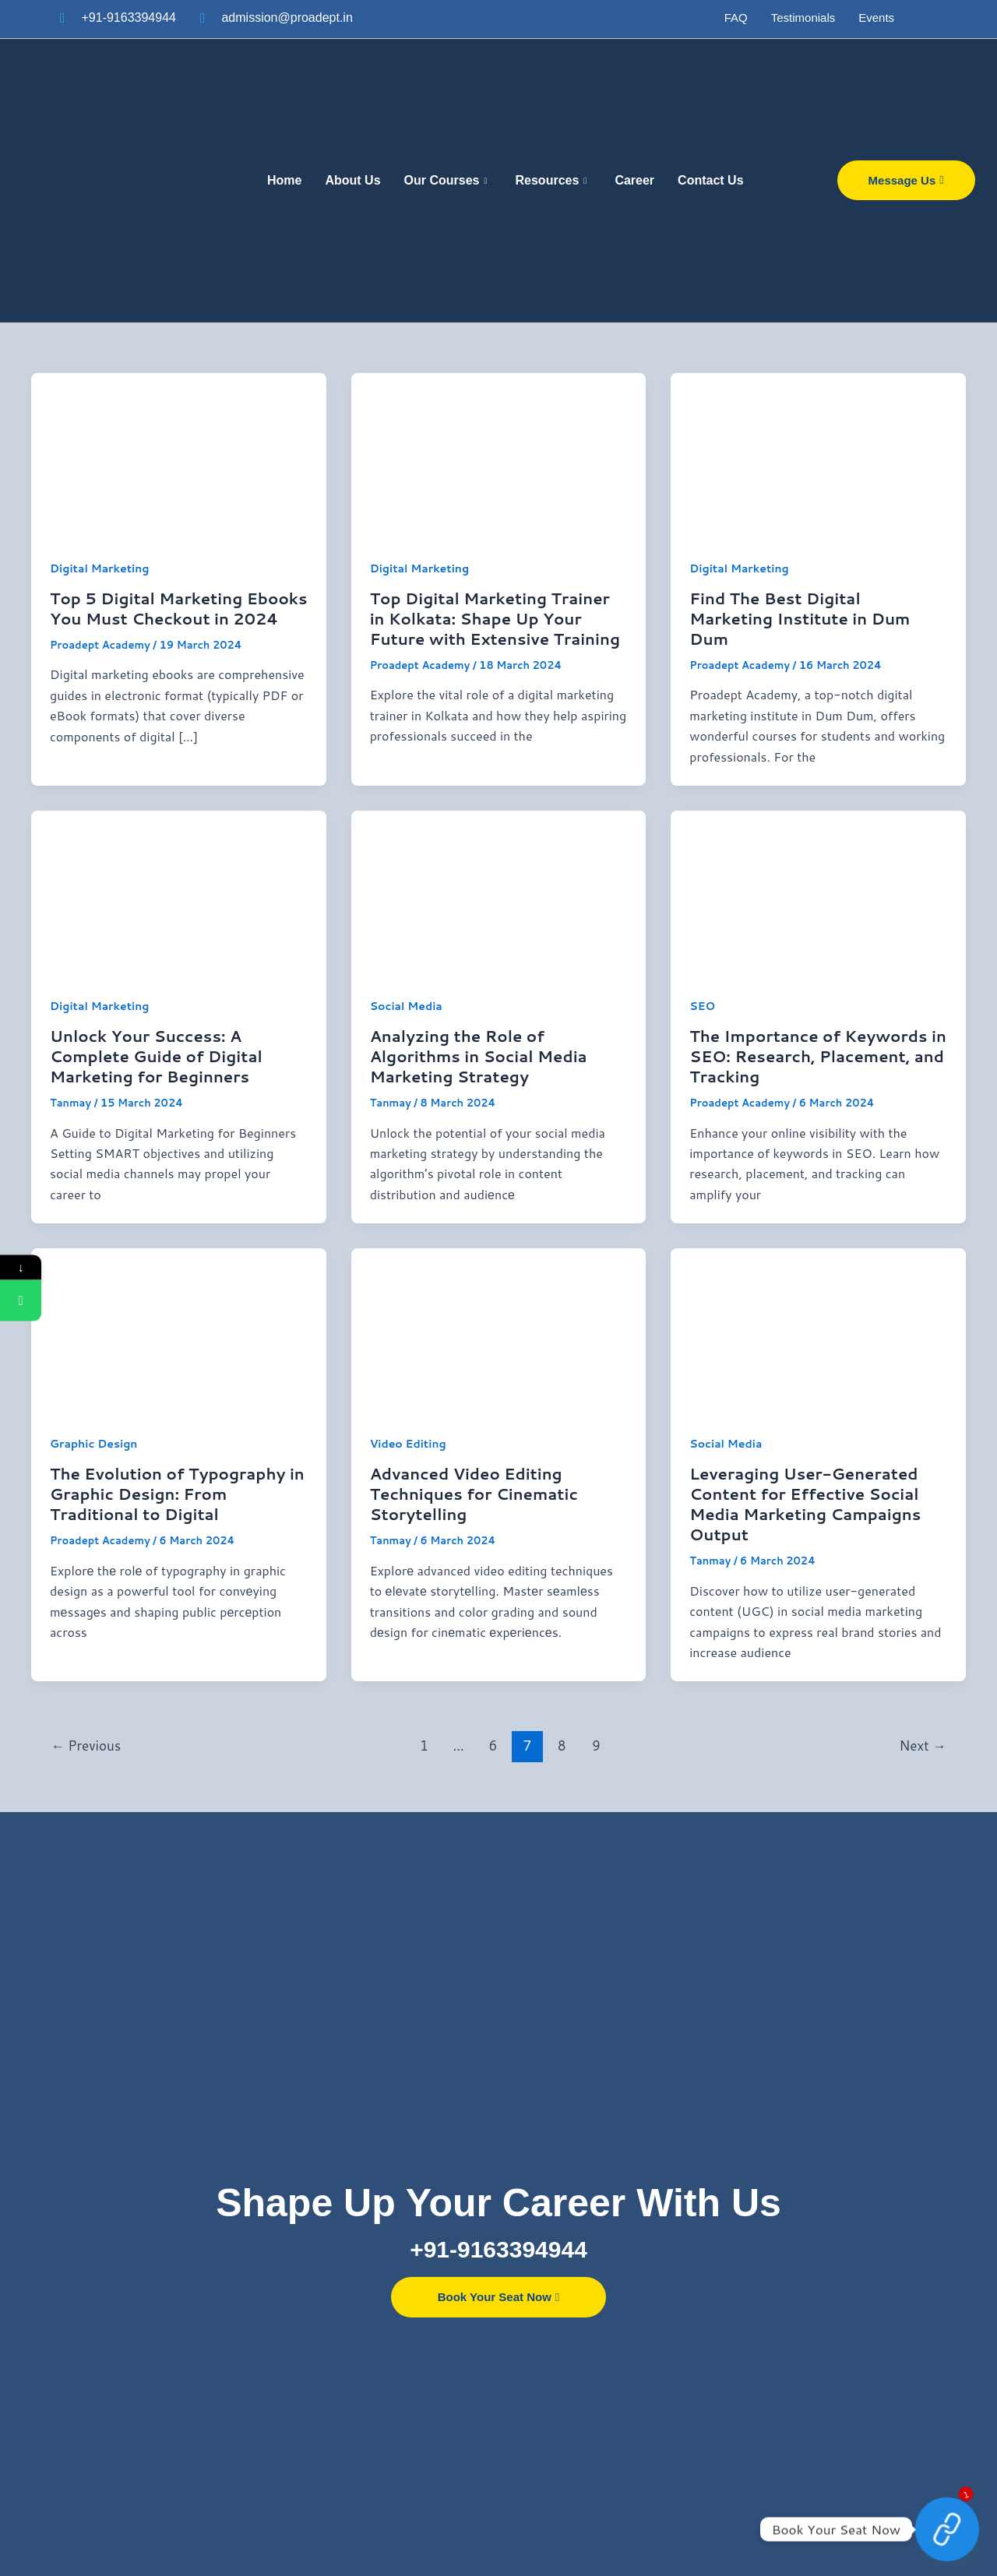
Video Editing (408, 1444)
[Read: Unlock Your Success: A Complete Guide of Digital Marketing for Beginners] (178, 892)
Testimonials (803, 17)
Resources (551, 181)
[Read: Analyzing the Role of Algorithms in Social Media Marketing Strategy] (498, 892)
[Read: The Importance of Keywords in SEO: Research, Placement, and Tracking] (818, 892)
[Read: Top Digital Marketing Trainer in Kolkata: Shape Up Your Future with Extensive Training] (498, 454)
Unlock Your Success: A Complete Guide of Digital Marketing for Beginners (156, 1056)
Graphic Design (93, 1444)
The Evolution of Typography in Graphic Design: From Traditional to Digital (177, 1493)
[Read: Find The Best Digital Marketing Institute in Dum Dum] (818, 454)
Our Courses (446, 181)
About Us (352, 180)
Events (876, 17)
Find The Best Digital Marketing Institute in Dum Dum (799, 618)
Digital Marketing (99, 568)
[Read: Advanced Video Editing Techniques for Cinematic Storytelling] (498, 1330)
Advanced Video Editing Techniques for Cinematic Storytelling (474, 1493)
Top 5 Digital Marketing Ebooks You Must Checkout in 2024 (178, 608)
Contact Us (710, 180)
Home (284, 180)
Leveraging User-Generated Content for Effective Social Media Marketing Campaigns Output (805, 1503)
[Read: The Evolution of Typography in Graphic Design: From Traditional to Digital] (178, 1330)
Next (923, 1745)
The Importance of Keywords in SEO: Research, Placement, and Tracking (817, 1056)
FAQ (736, 17)
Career (634, 180)
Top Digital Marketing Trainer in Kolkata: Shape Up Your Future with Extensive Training (495, 618)
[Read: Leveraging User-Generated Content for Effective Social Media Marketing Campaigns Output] (818, 1330)
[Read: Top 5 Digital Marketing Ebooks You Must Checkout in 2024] (178, 454)
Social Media (406, 1006)
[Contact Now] (947, 2529)
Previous (86, 1745)
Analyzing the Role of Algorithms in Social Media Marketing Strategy (478, 1056)
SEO (702, 1006)
